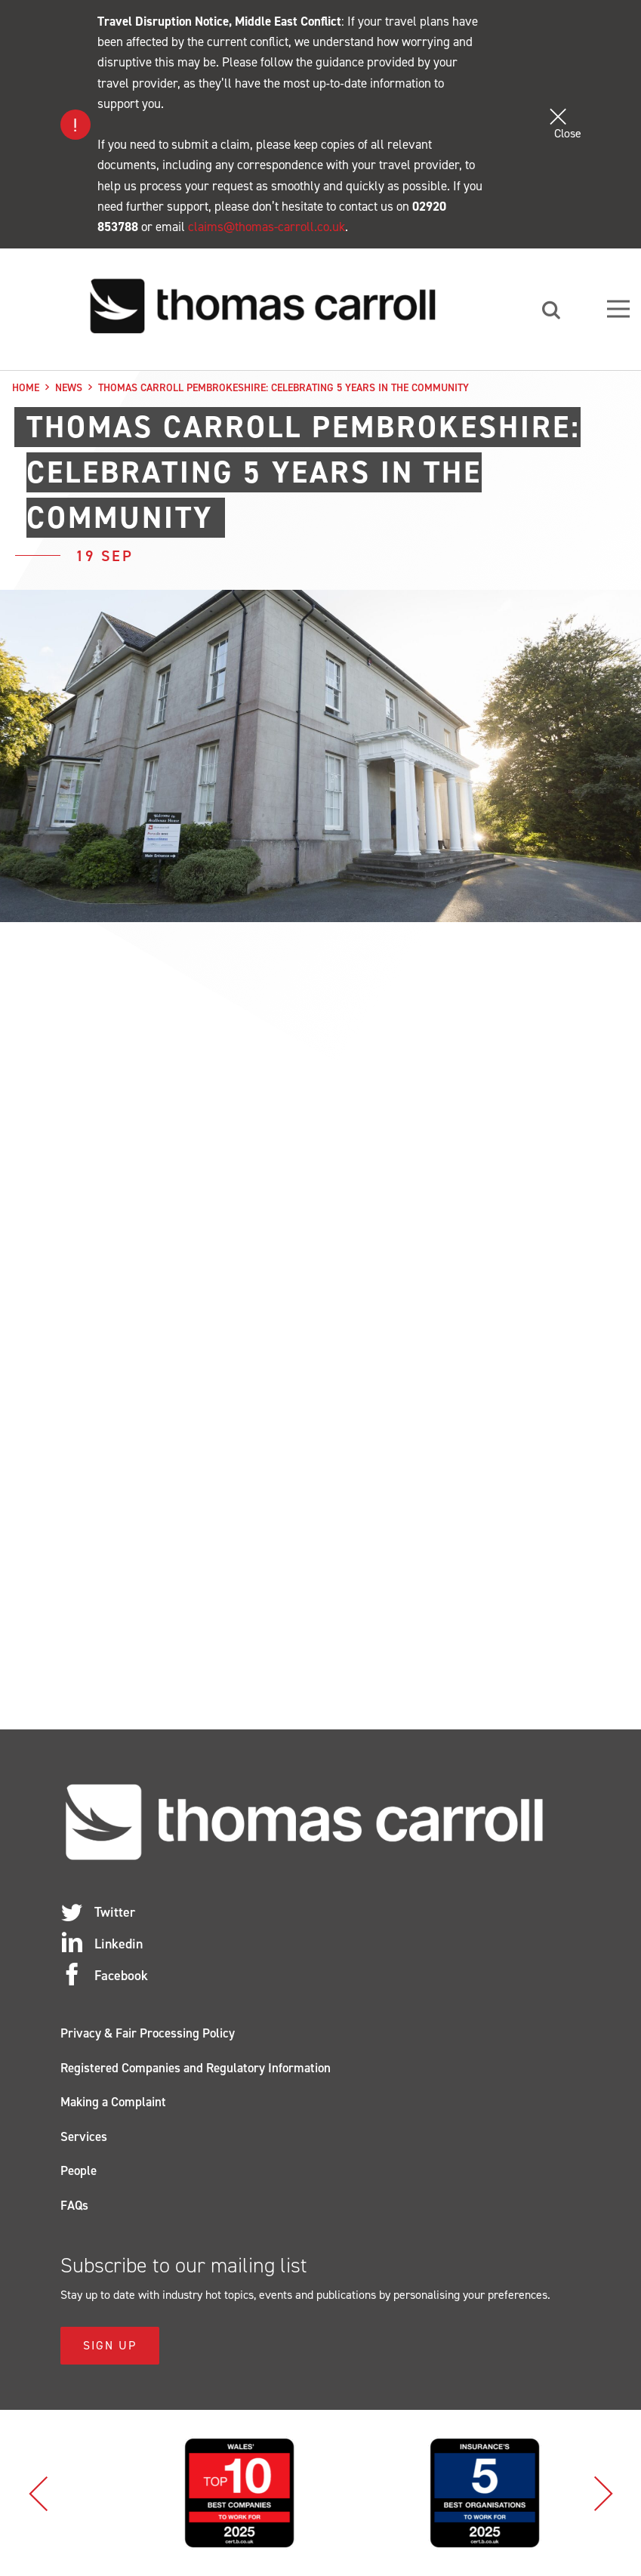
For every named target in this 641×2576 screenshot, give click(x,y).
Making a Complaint (113, 2101)
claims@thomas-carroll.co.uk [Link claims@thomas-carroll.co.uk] (266, 226)
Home (25, 388)
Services (83, 2136)
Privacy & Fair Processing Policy (147, 2033)
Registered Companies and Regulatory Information (195, 2067)
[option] (198, 2493)
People (78, 2170)
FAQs (74, 2205)
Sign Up (110, 2345)
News (68, 388)
